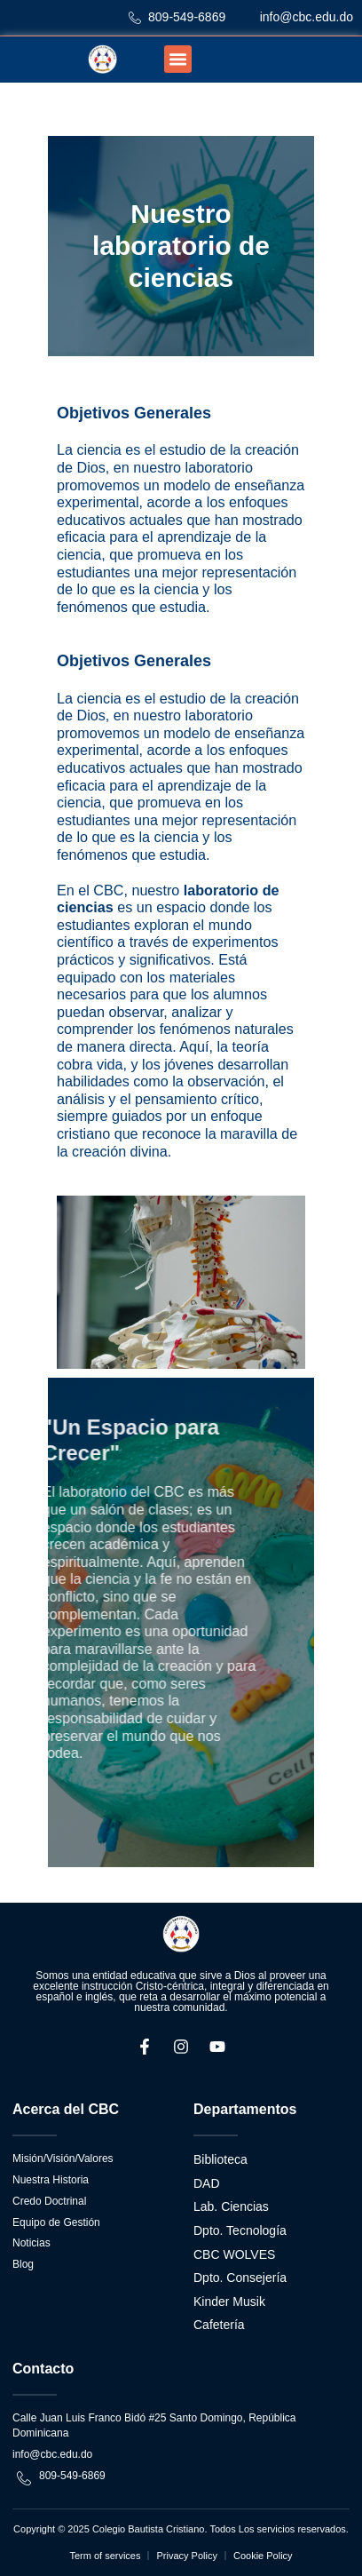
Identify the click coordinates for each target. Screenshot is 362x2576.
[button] (178, 59)
